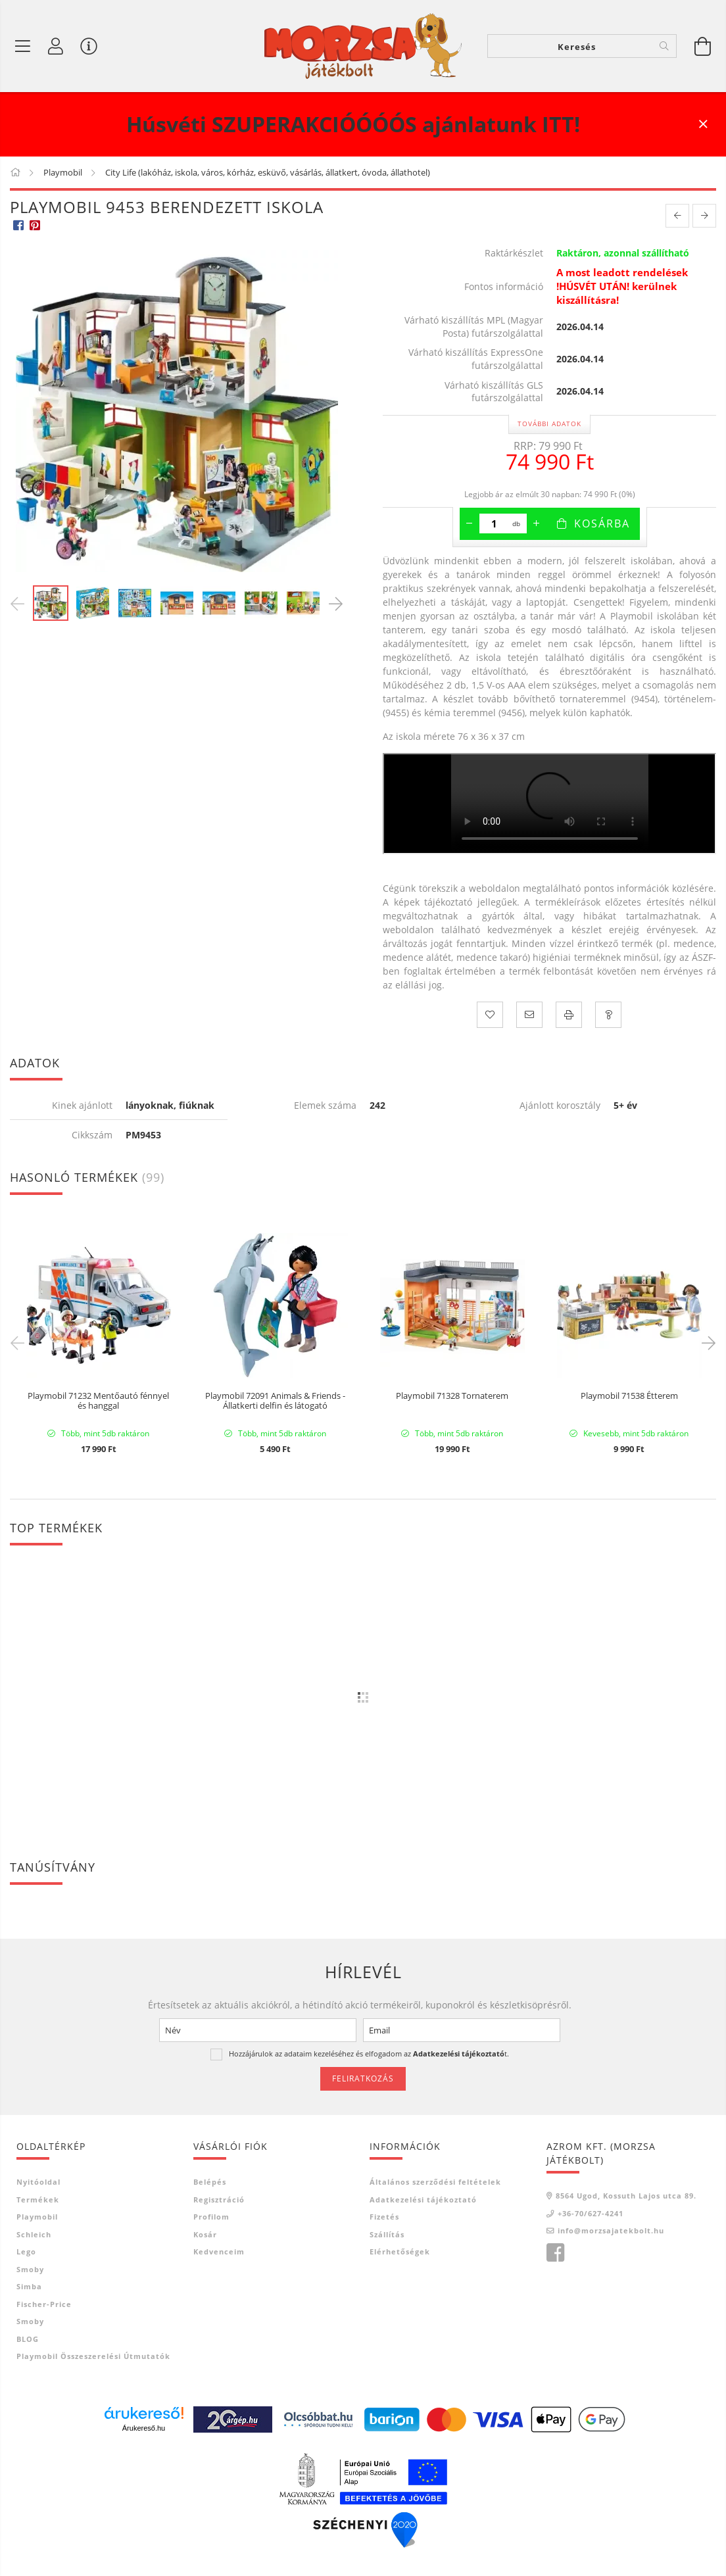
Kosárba (602, 523)
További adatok (549, 423)
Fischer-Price (44, 2304)
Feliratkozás (363, 2078)
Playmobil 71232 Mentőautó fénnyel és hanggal (98, 1401)
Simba (29, 2286)
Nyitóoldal (38, 2182)
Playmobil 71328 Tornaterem (452, 1396)
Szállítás (387, 2234)
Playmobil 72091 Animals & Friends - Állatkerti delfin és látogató (275, 1401)
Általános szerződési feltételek (435, 2182)
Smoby (30, 2269)
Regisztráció (219, 2199)
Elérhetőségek (400, 2251)
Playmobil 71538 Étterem (629, 1396)
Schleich (33, 2234)
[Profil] (56, 46)
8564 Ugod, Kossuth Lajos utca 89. (626, 2195)
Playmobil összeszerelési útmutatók (93, 2356)
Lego (26, 2251)
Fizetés (384, 2217)
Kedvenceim (219, 2251)
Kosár (205, 2234)
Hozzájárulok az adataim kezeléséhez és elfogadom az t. (369, 2053)
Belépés (209, 2182)
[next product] (704, 216)
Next (706, 1342)
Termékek (37, 2199)
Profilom (211, 2217)
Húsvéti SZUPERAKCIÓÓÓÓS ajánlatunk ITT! (353, 124)
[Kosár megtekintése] (703, 46)
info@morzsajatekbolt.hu (611, 2230)
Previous (20, 1342)
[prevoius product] (677, 216)
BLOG (27, 2339)
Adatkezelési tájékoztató (423, 2199)
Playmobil (37, 2217)
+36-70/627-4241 (590, 2213)
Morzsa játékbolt (555, 2253)
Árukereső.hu (143, 2428)
